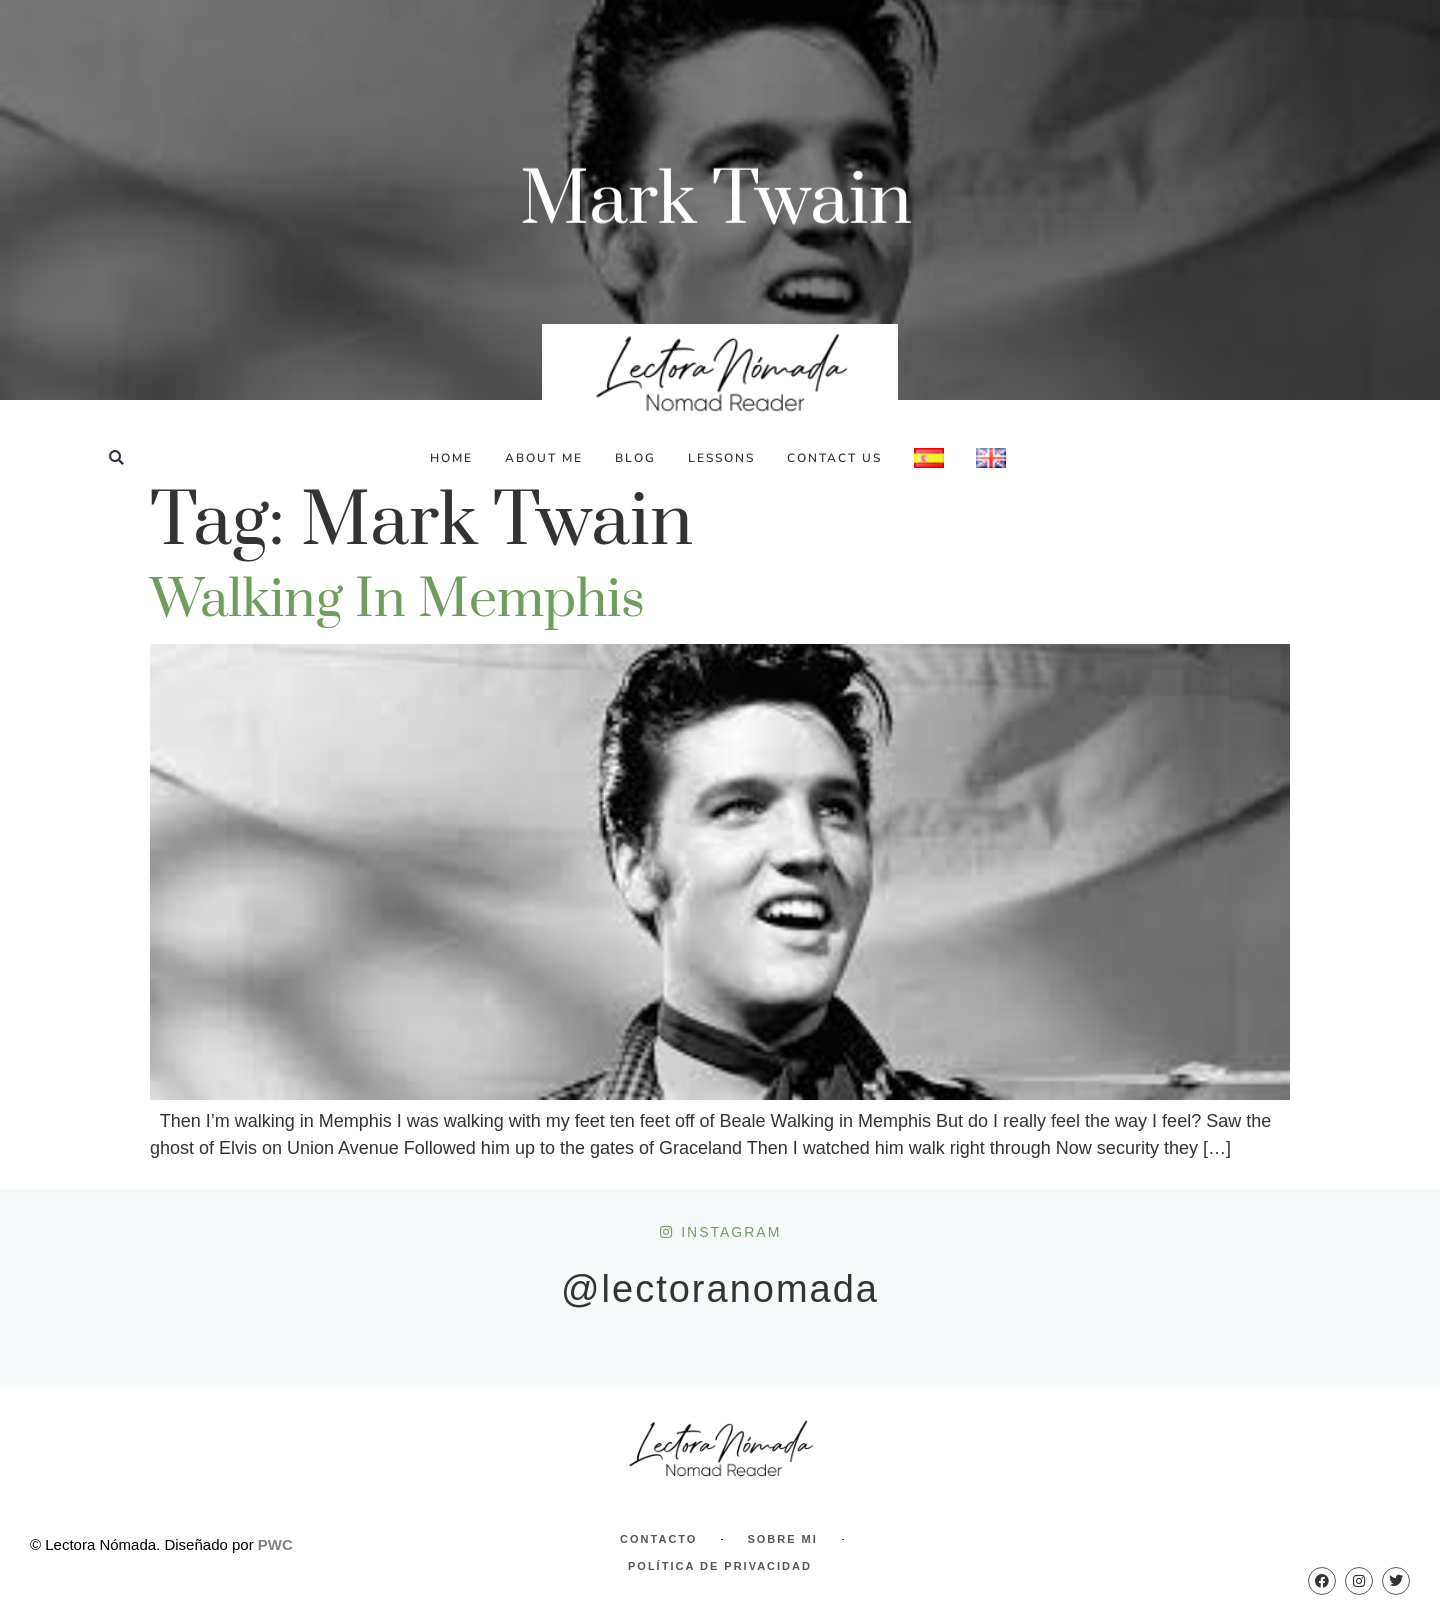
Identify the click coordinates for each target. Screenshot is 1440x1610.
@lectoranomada (720, 1289)
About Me (544, 458)
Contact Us (834, 458)
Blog (635, 458)
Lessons (721, 458)
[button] (116, 457)
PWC (275, 1544)
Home (451, 458)
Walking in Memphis (397, 600)
